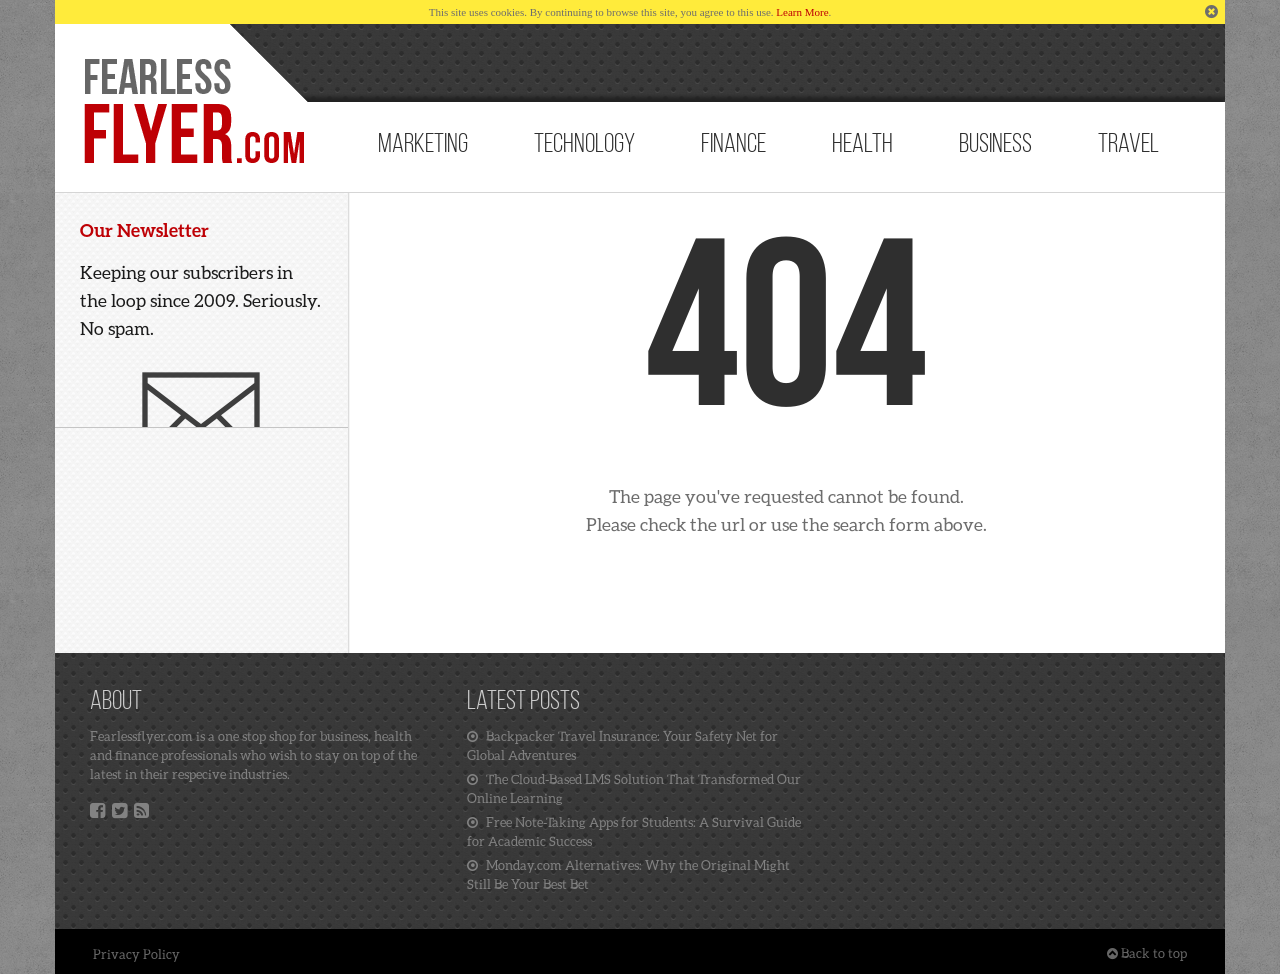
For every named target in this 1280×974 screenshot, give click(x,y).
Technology (584, 145)
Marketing (423, 145)
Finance (733, 145)
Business (995, 145)
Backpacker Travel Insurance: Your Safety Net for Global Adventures (622, 745)
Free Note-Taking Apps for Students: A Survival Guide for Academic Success (634, 831)
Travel (1128, 145)
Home (192, 112)
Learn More (802, 12)
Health (862, 145)
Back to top (1147, 953)
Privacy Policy (136, 954)
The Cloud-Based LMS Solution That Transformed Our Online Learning (634, 788)
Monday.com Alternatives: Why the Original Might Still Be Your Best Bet (628, 874)
